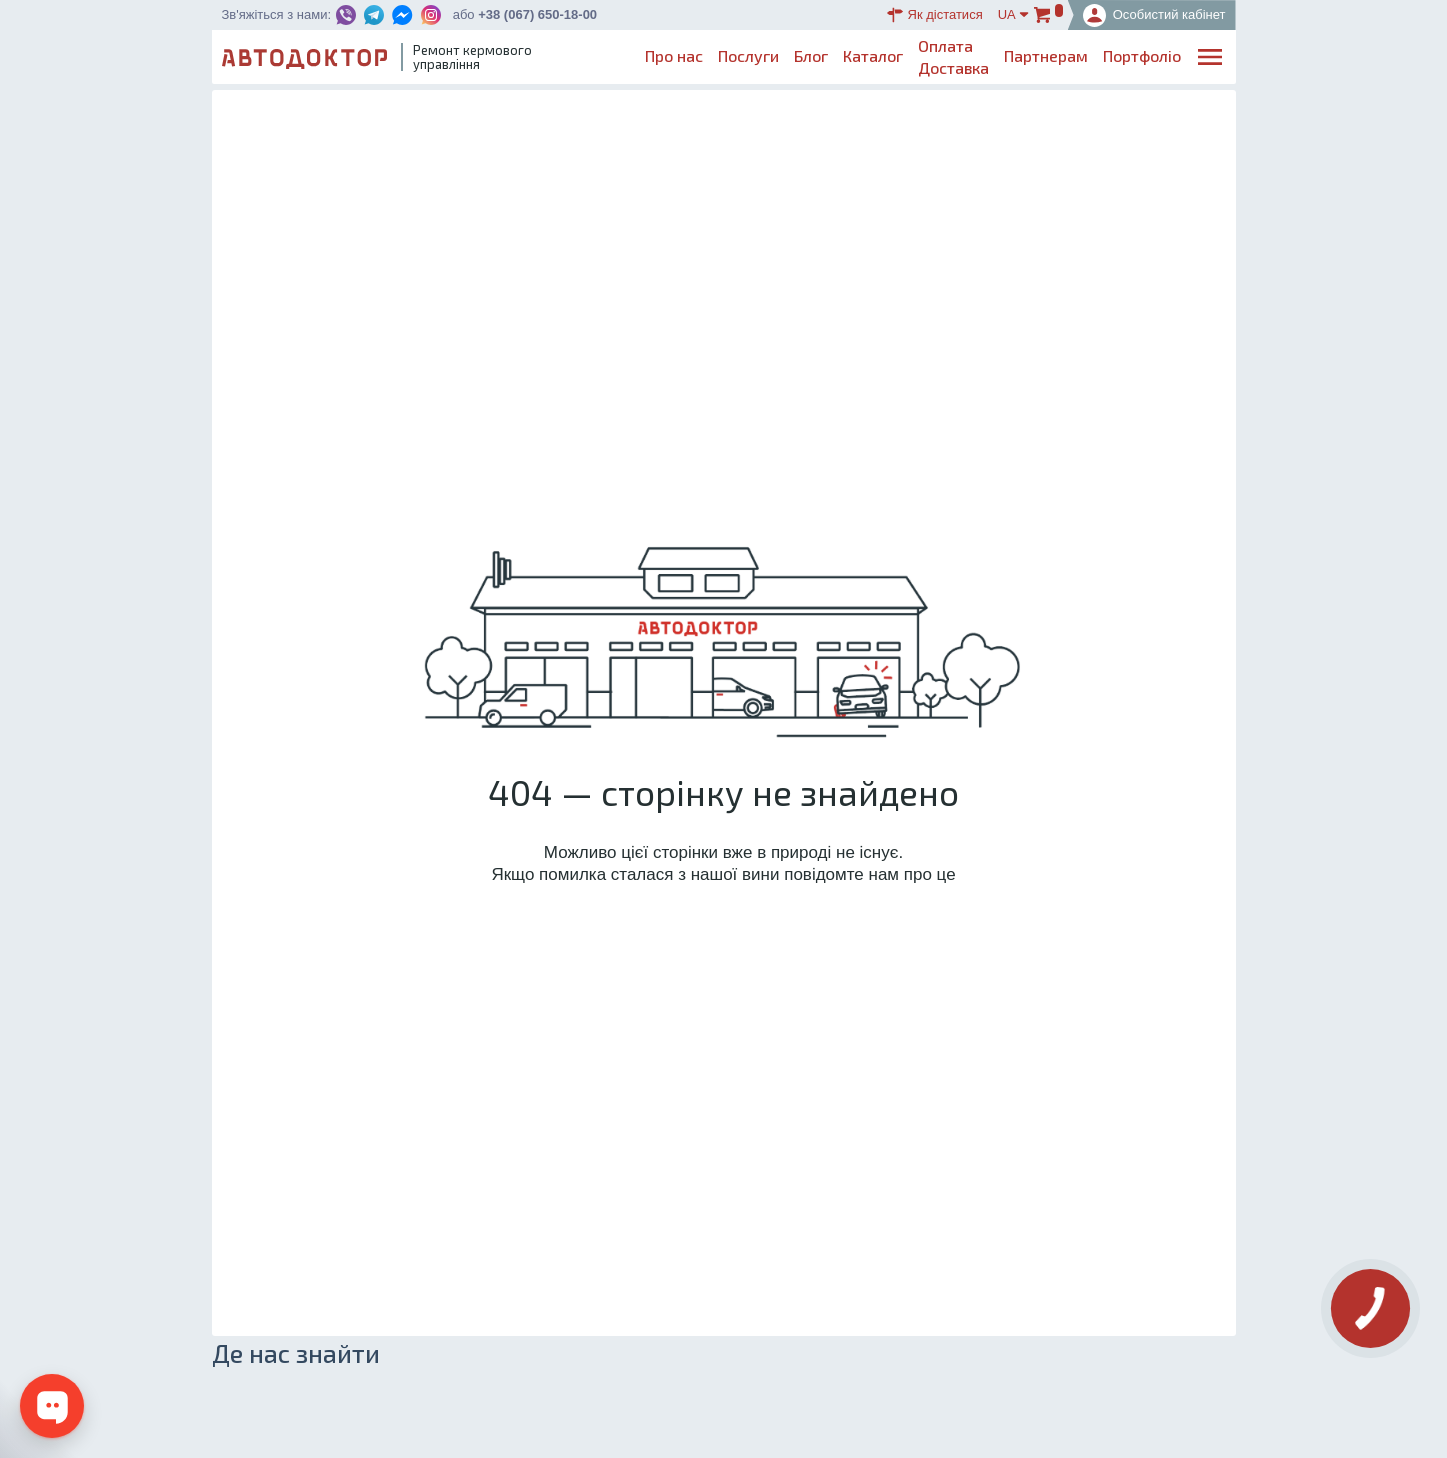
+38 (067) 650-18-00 (537, 14)
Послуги (748, 55)
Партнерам (1046, 55)
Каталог (873, 55)
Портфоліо (1142, 55)
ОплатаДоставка (953, 56)
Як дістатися (935, 15)
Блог (811, 55)
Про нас (674, 55)
